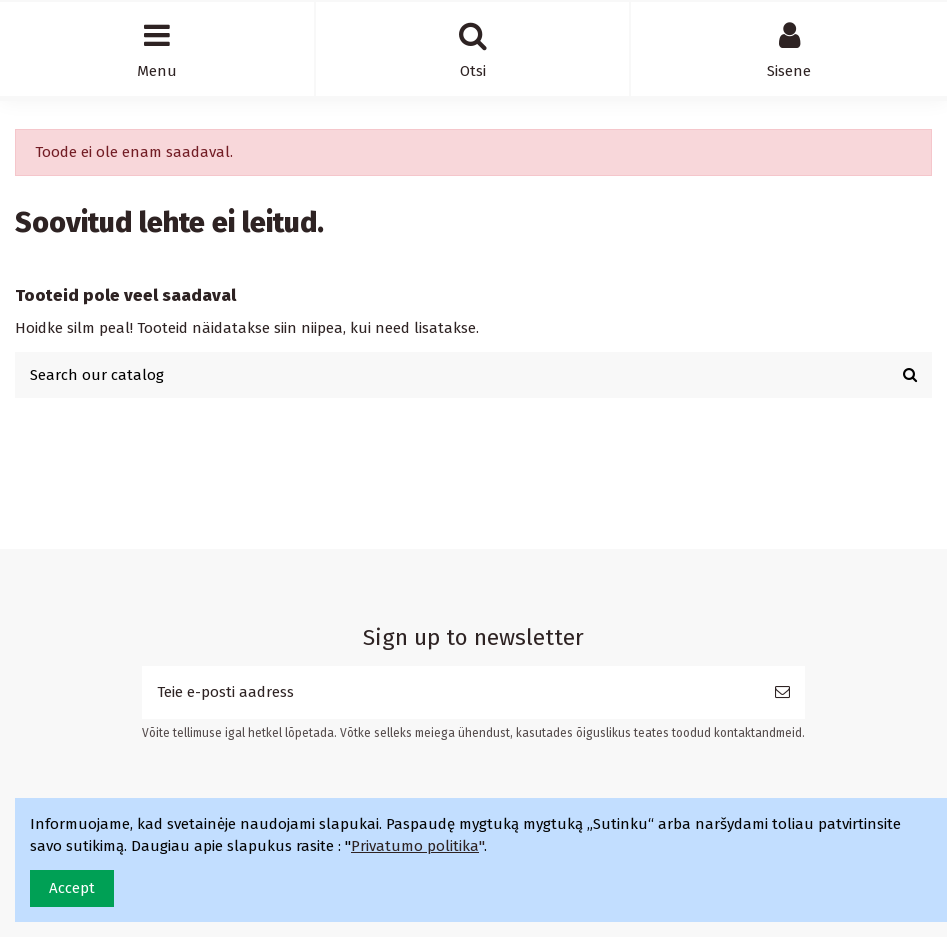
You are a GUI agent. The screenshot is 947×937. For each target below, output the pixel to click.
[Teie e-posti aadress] (451, 692)
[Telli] (782, 692)
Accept (72, 888)
